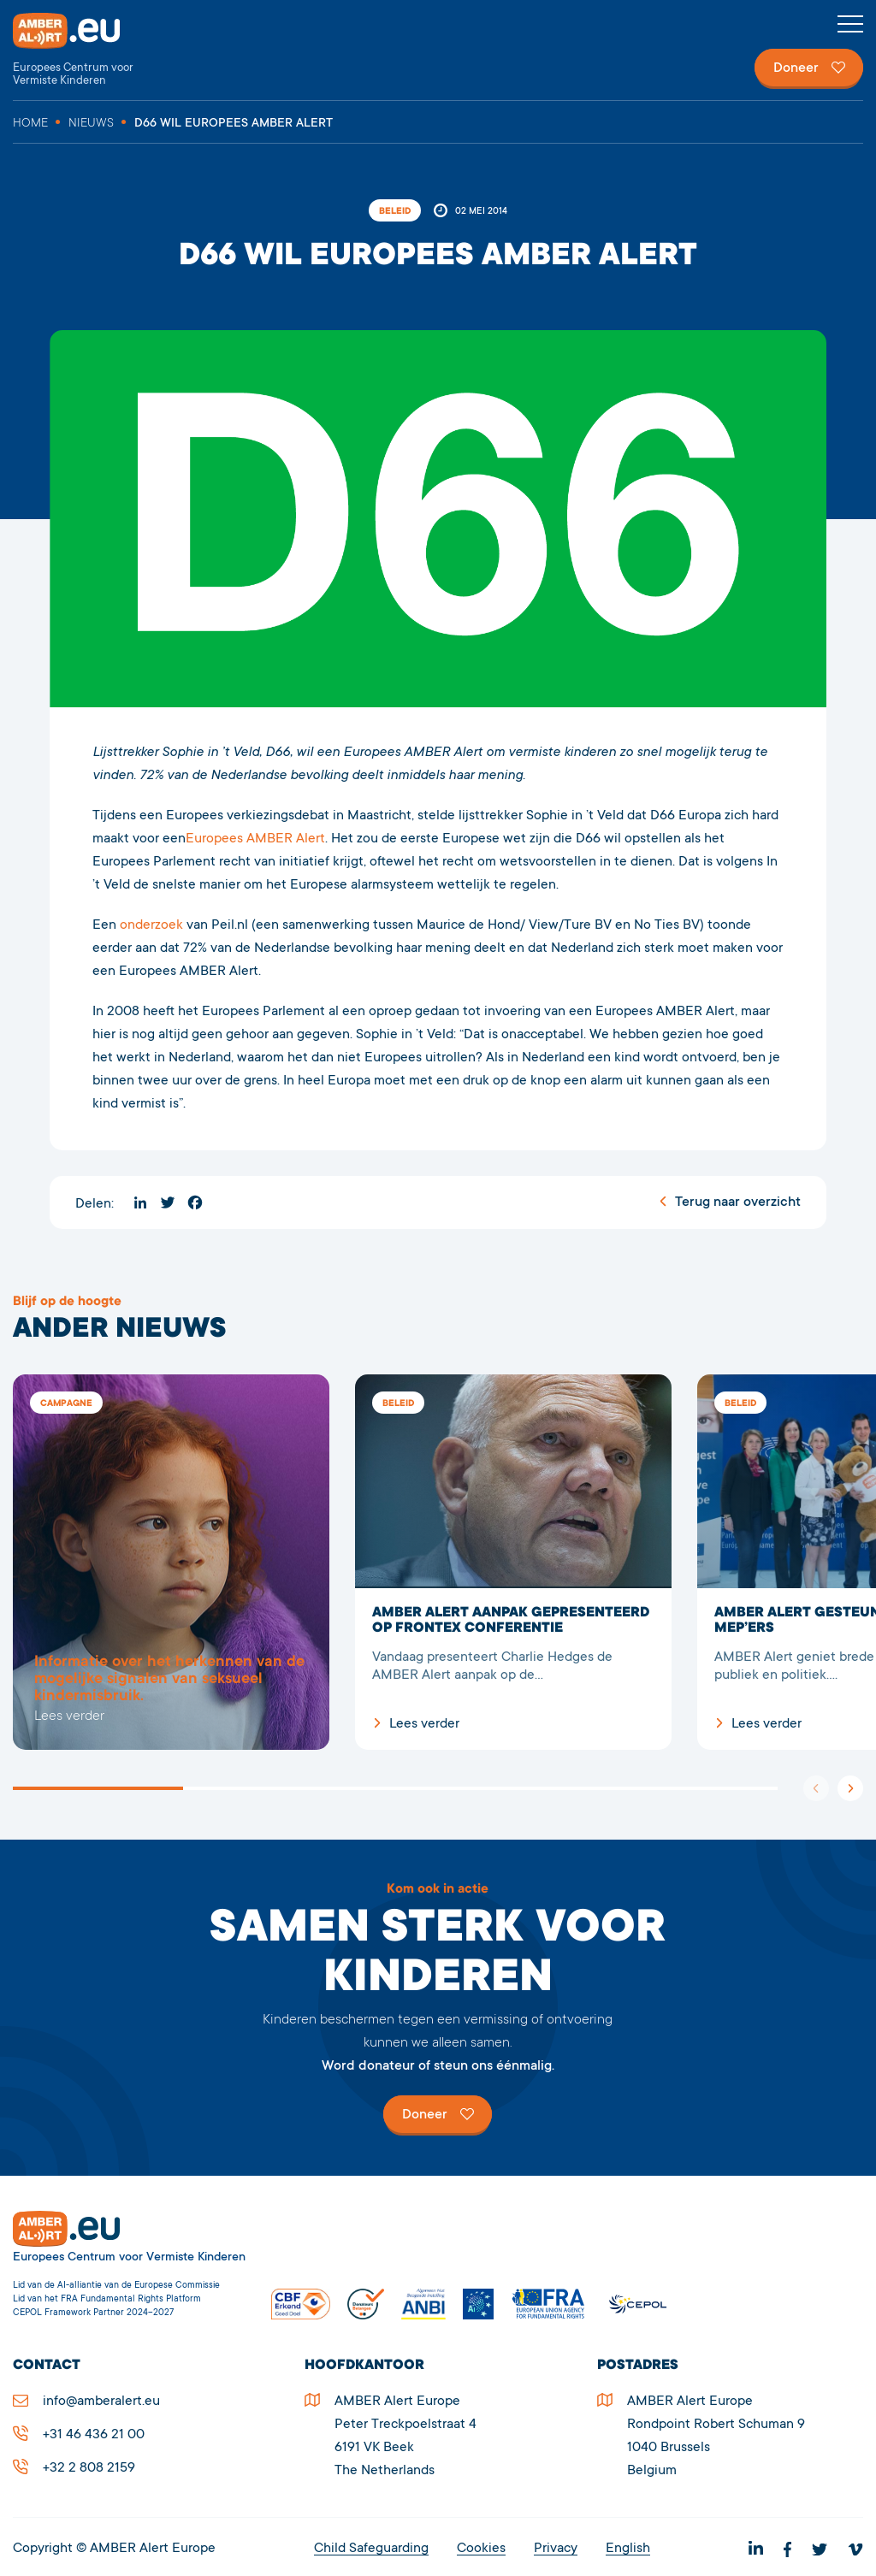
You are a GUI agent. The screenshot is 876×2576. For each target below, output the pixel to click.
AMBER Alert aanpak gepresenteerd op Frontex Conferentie (513, 1562)
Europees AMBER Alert (255, 839)
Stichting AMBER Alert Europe (81, 50)
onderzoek (153, 925)
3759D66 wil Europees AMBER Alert (171, 1562)
